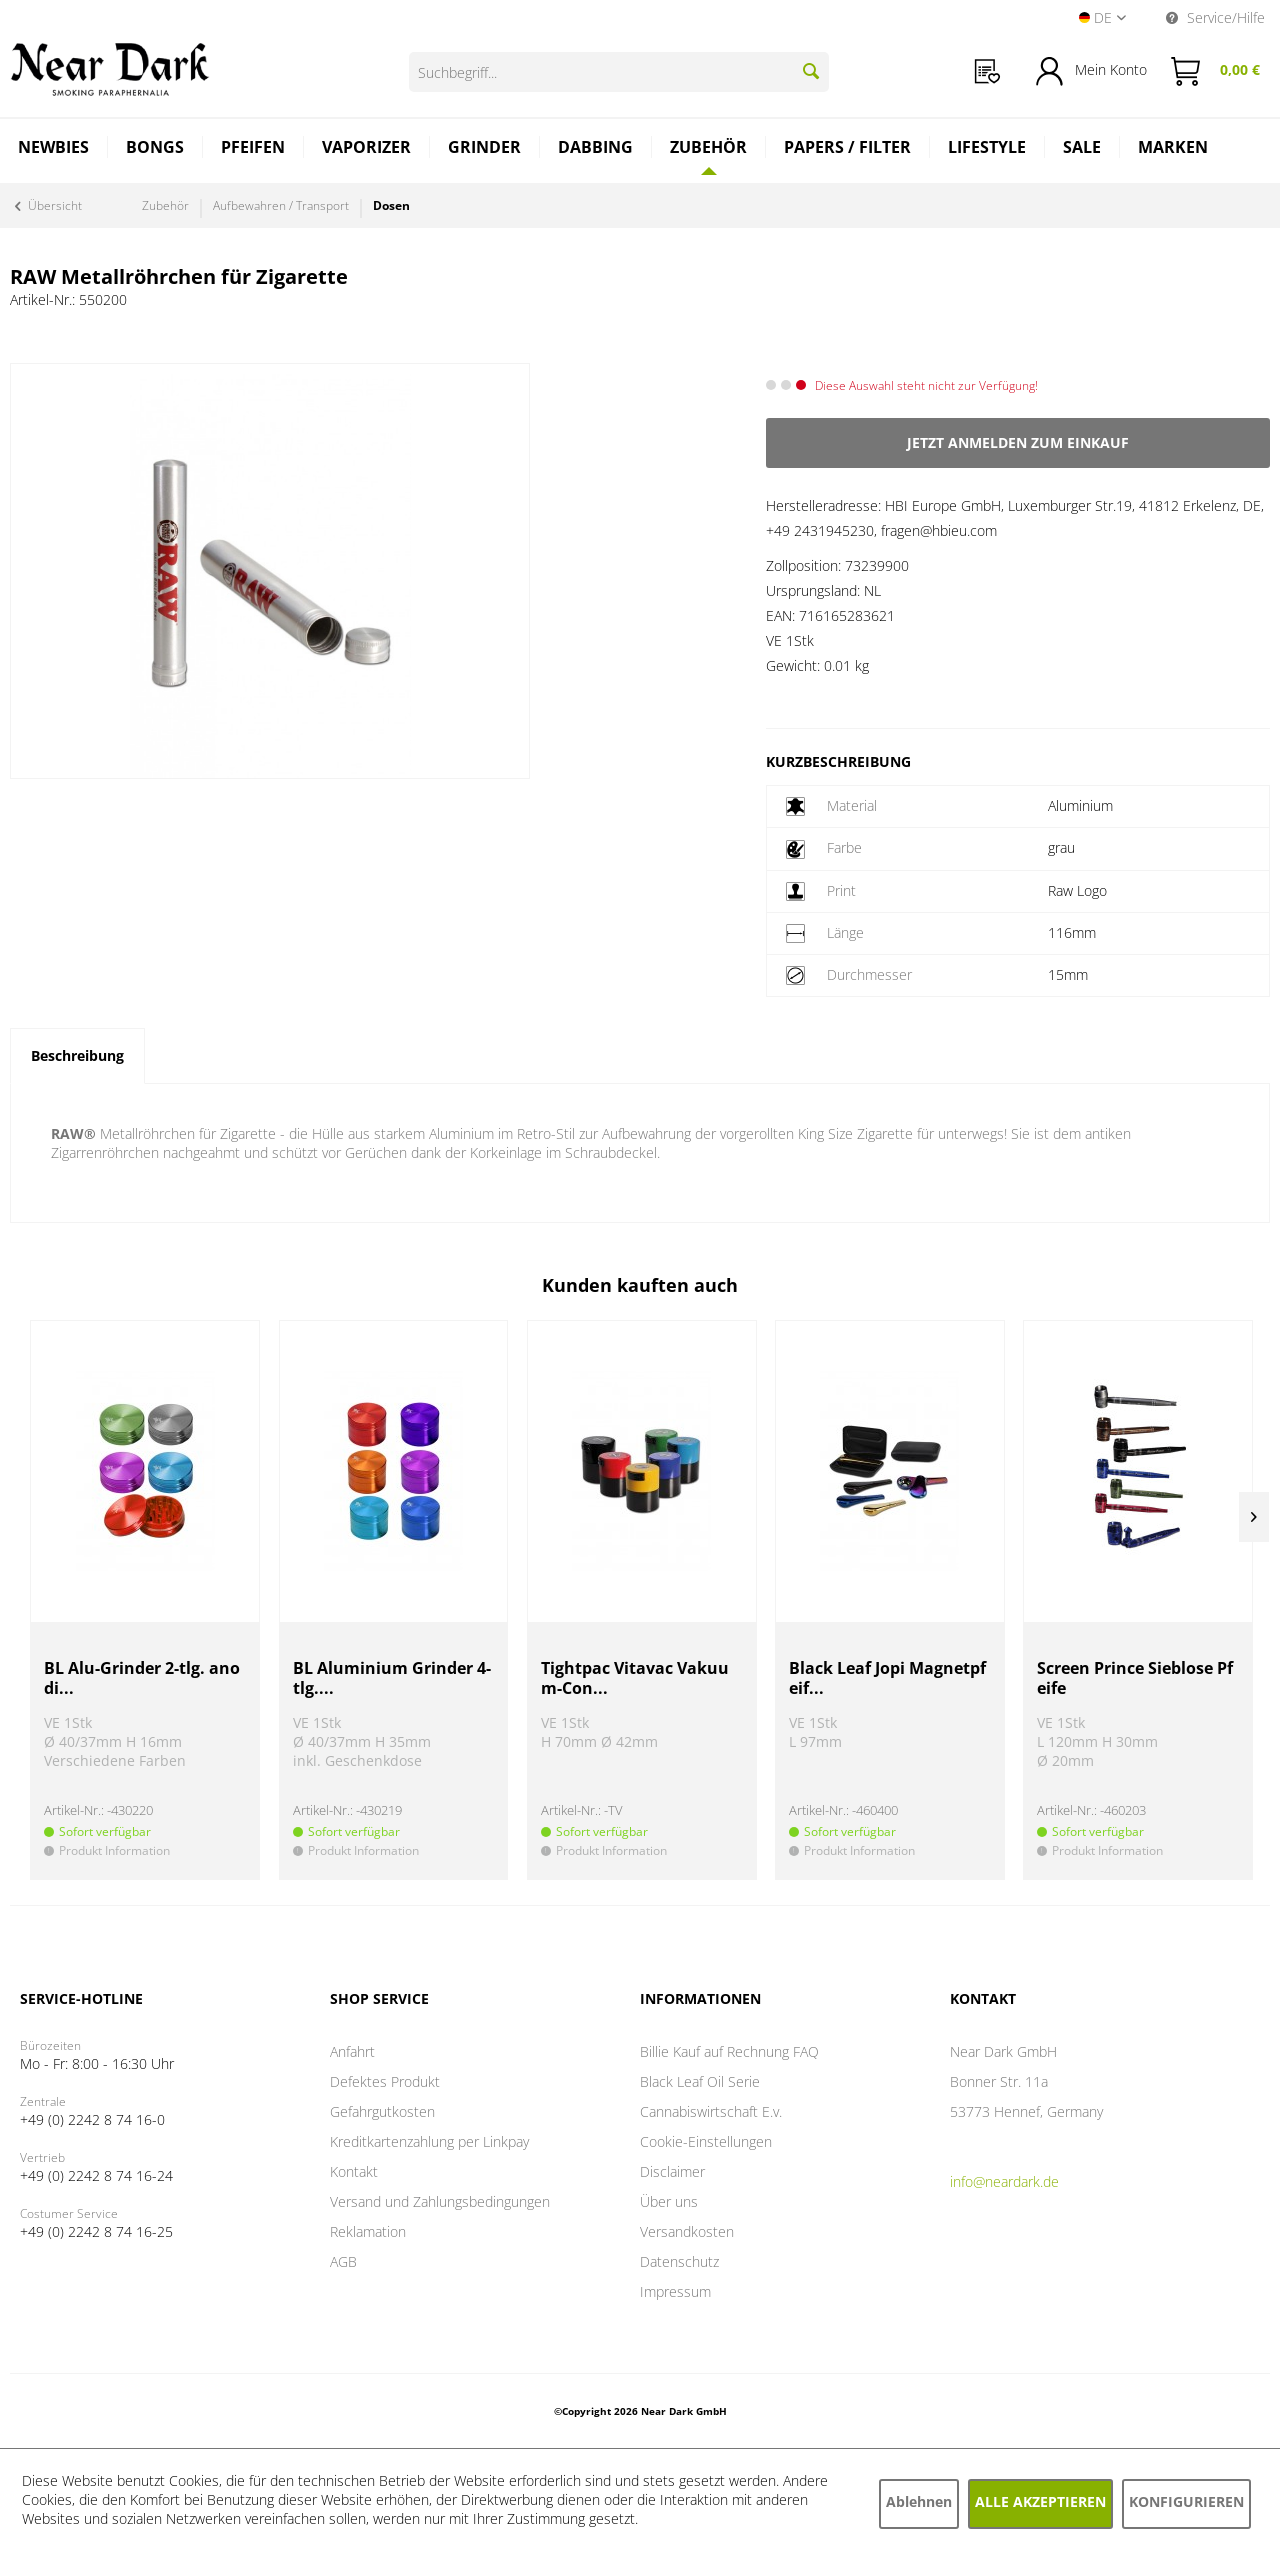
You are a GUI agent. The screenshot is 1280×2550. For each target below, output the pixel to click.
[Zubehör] (709, 147)
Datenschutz (679, 2261)
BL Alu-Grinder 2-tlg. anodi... (142, 1678)
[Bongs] (155, 149)
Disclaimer (672, 2171)
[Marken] (1173, 149)
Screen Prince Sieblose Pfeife (1135, 1678)
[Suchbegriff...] (619, 72)
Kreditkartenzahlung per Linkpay (429, 2141)
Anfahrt (352, 2051)
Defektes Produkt (385, 2081)
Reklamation (368, 2231)
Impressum (675, 2291)
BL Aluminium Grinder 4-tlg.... (392, 1678)
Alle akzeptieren (1040, 2501)
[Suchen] (811, 71)
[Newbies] (54, 149)
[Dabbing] (596, 149)
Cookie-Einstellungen (706, 2141)
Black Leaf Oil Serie (700, 2081)
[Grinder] (485, 149)
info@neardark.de (1004, 2181)
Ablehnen (919, 2501)
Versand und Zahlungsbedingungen (440, 2201)
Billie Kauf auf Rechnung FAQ (729, 2051)
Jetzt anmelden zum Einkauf (1018, 442)
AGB (343, 2261)
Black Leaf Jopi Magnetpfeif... (887, 1678)
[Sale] (1082, 149)
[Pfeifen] (253, 149)
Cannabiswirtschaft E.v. (711, 2111)
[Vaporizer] (367, 149)
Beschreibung (77, 1055)
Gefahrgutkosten (382, 2111)
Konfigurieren (1186, 2501)
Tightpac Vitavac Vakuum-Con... (635, 1678)
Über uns (669, 2201)
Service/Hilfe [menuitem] (1215, 17)
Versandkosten (687, 2231)
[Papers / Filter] (848, 149)
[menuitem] (987, 71)
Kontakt (354, 2171)
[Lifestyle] (987, 149)
